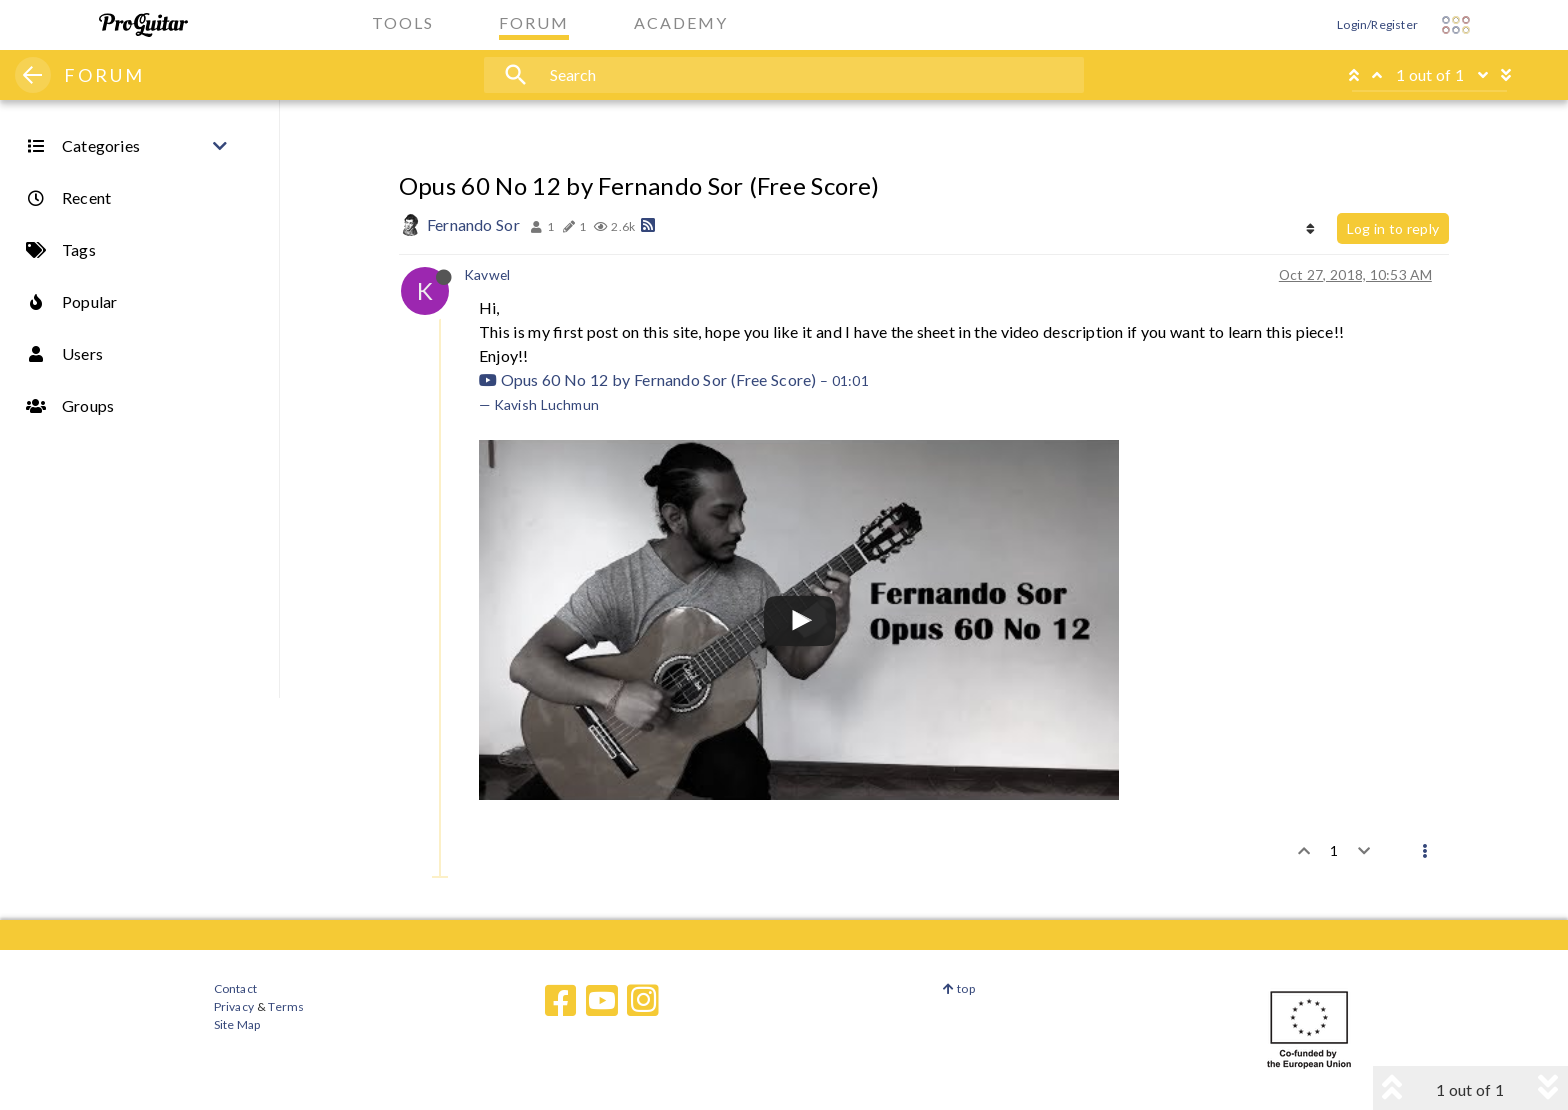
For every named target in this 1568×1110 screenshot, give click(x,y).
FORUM (104, 75)
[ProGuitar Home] (143, 25)
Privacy (234, 1006)
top (958, 988)
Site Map (237, 1024)
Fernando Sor (473, 224)
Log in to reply (1393, 228)
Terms (285, 1006)
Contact (235, 988)
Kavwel (487, 274)
